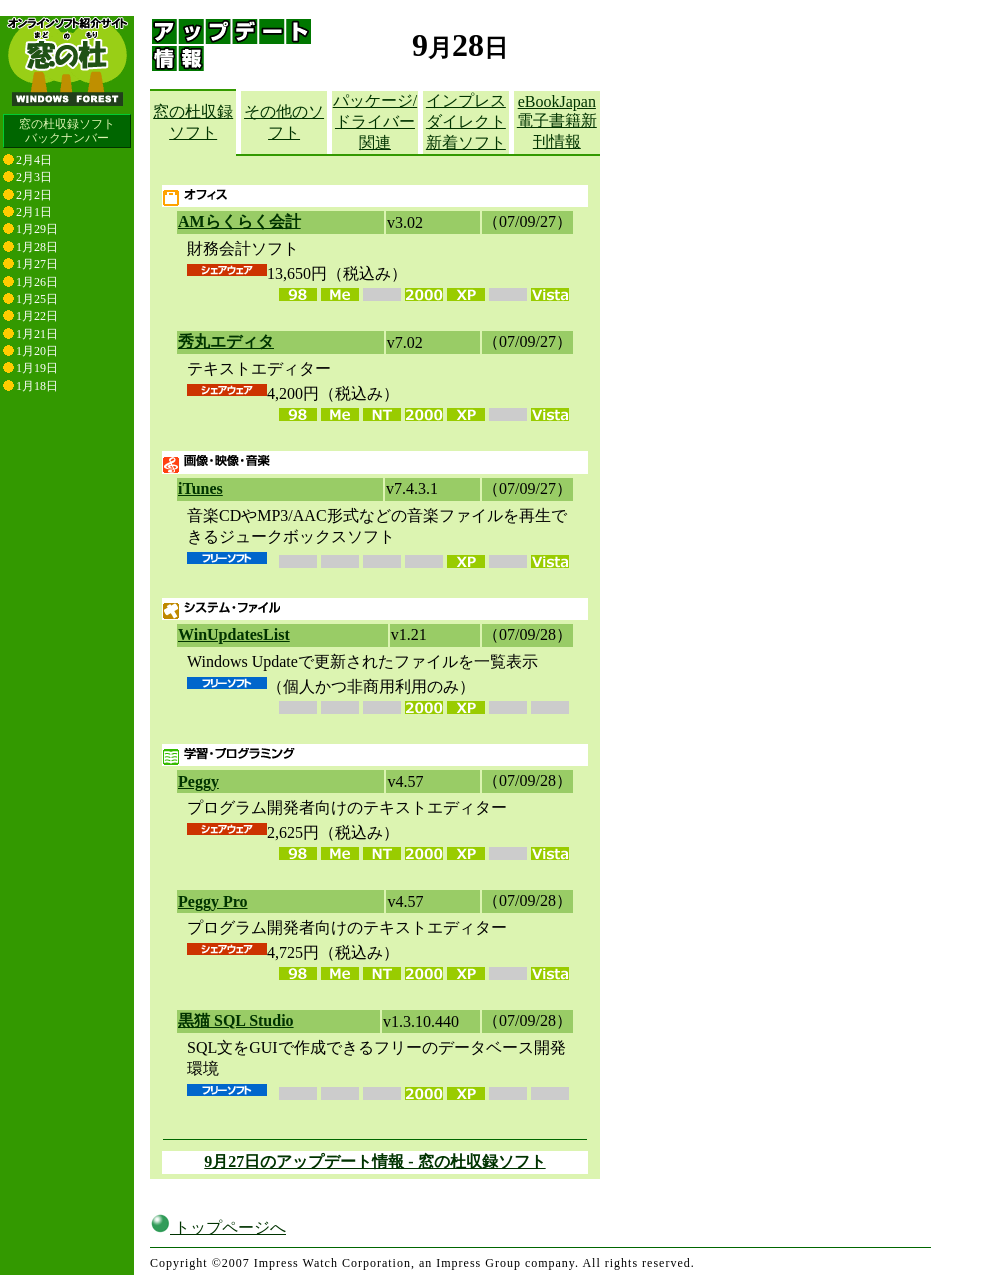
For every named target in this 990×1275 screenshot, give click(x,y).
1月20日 (37, 351)
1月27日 (37, 264)
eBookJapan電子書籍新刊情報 (557, 121)
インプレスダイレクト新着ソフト (466, 121)
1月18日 (37, 386)
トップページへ (218, 1227)
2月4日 (34, 160)
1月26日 (37, 282)
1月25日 (37, 299)
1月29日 (37, 229)
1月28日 (37, 247)
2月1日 (34, 212)
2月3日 (34, 177)
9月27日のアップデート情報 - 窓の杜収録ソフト (374, 1161)
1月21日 (37, 334)
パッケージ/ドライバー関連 (375, 121)
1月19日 (37, 368)
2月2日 (34, 195)
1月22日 (37, 316)
